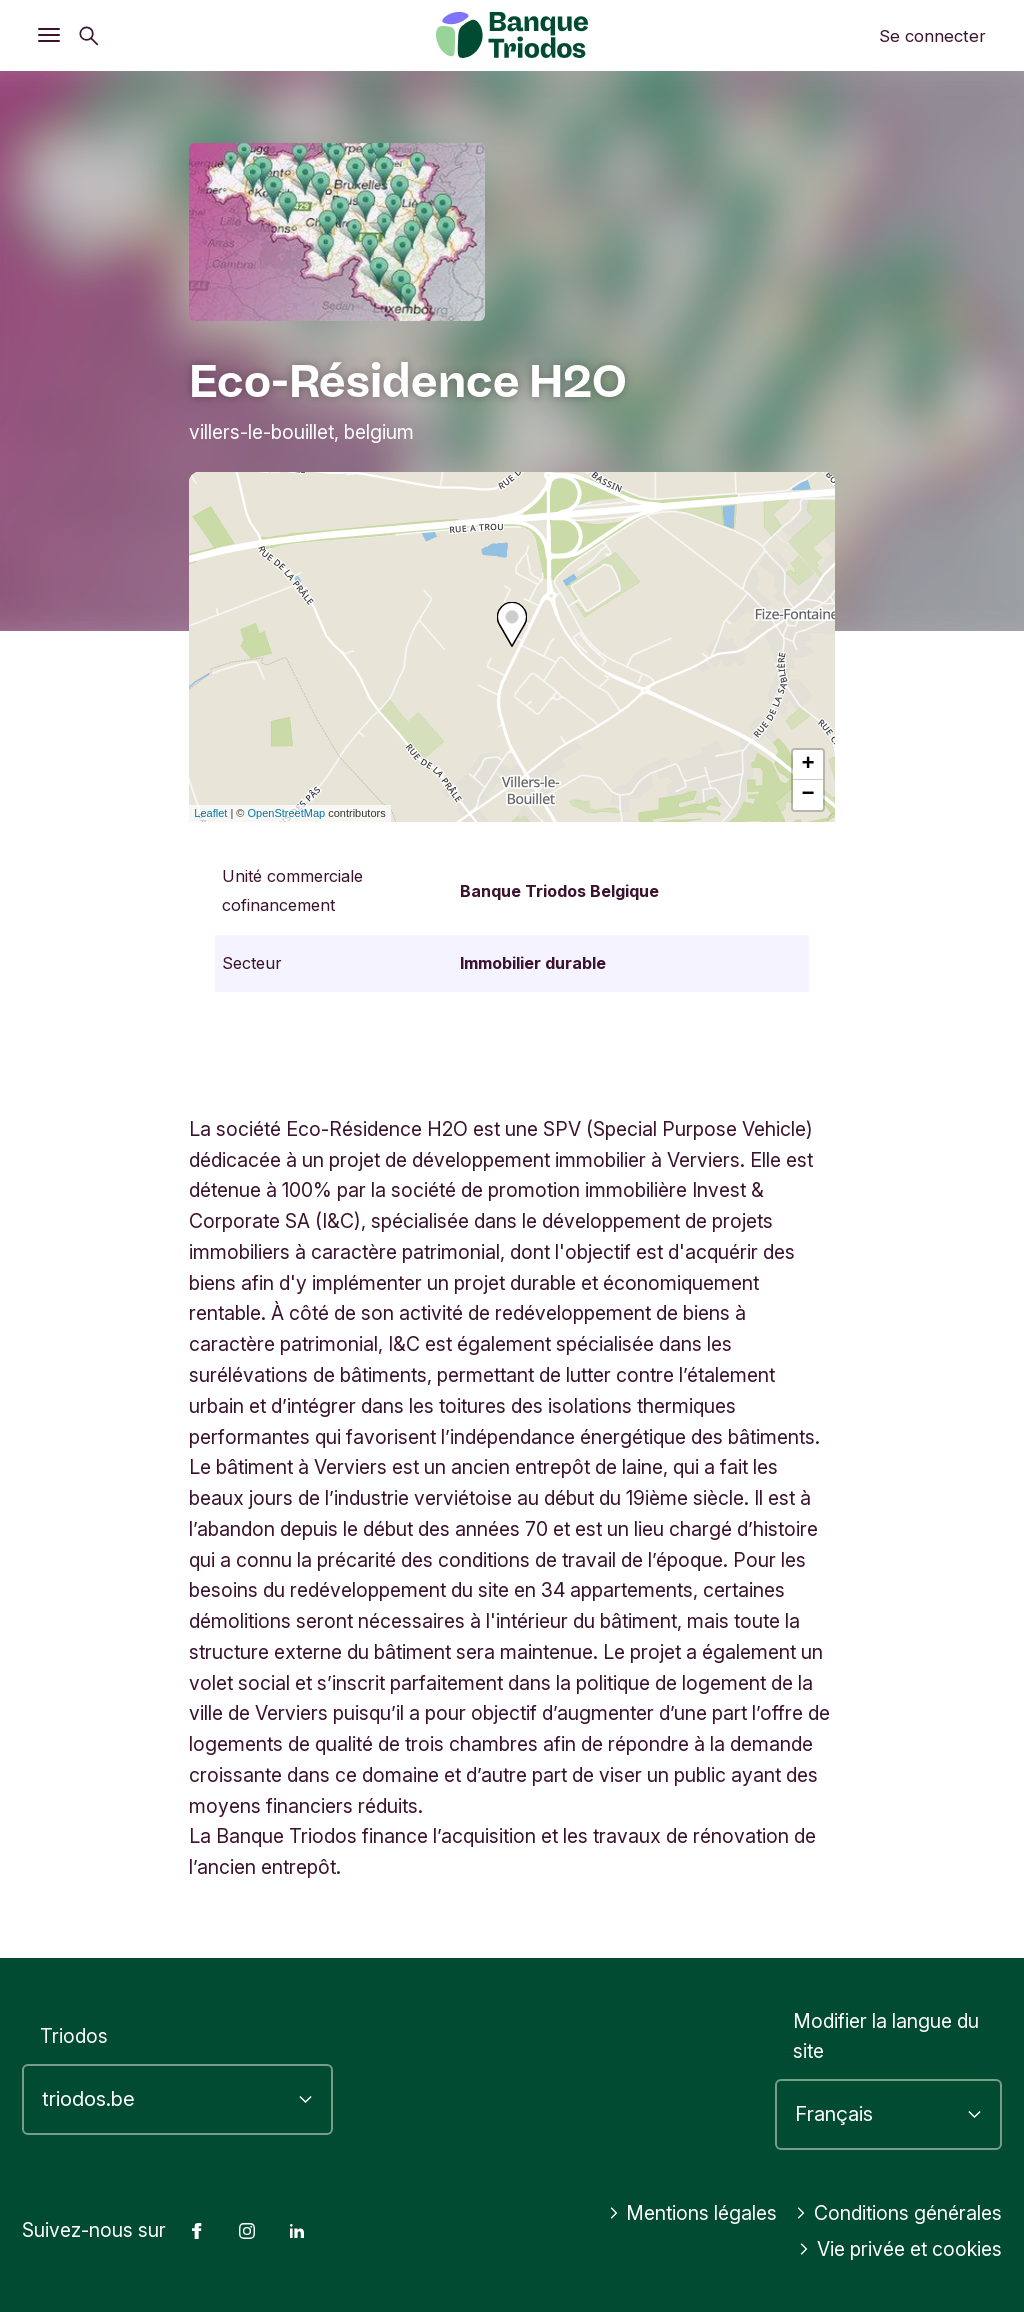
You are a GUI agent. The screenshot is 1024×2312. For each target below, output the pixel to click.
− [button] (808, 795)
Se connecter (932, 36)
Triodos (74, 2036)
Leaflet (210, 813)
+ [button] (808, 765)
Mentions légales (693, 2213)
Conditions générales (898, 2213)
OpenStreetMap (287, 813)
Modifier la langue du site (886, 2036)
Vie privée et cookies (900, 2249)
